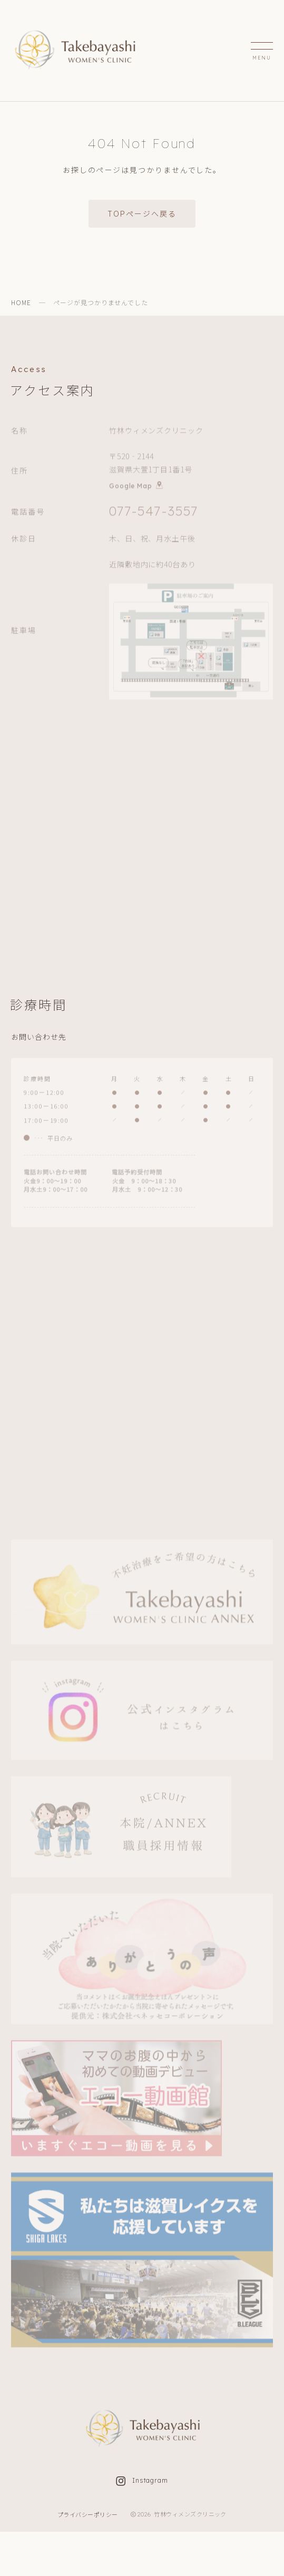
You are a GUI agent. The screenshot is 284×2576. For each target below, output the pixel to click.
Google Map (136, 486)
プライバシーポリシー (87, 2514)
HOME (21, 302)
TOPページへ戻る (141, 213)
